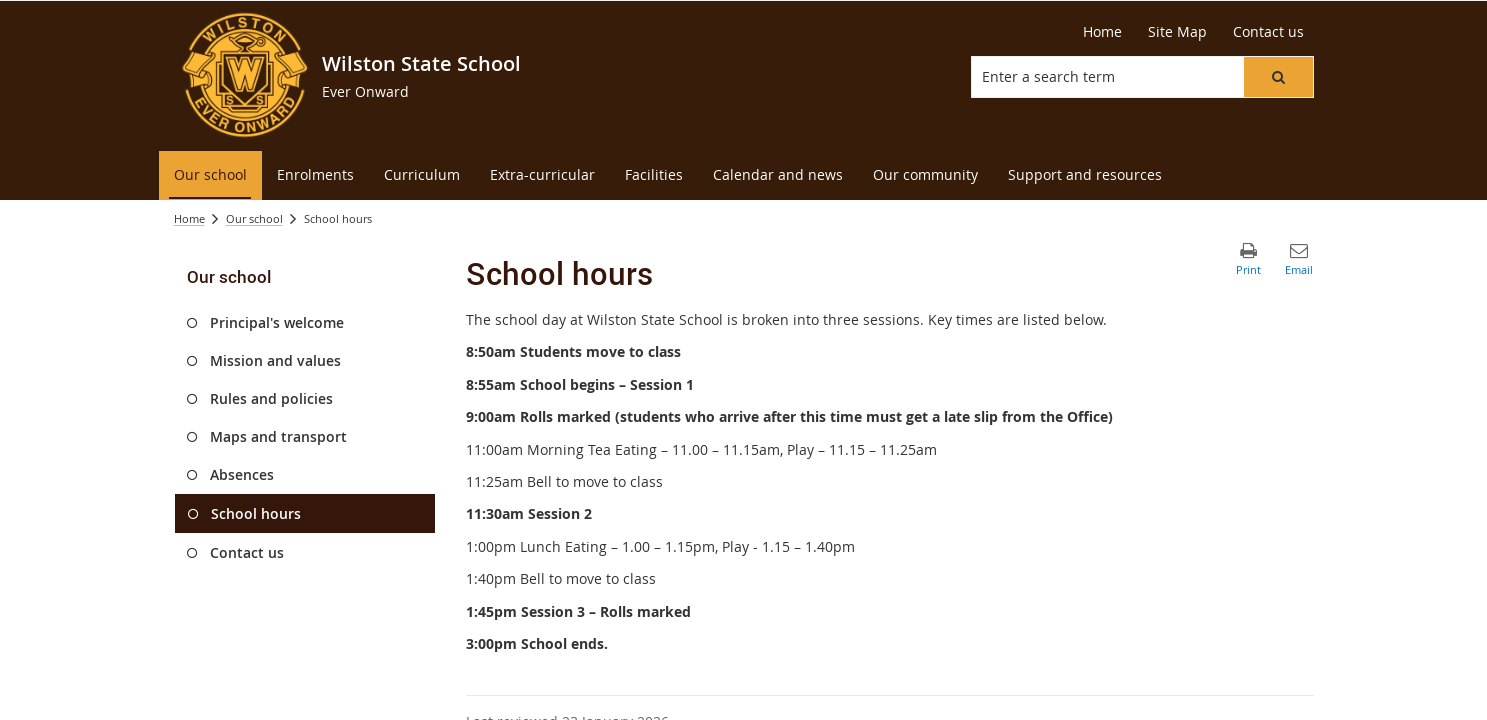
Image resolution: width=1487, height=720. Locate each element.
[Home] (1102, 32)
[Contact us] (1268, 32)
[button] (1278, 77)
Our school (254, 218)
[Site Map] (1177, 32)
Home (189, 218)
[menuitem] (210, 175)
